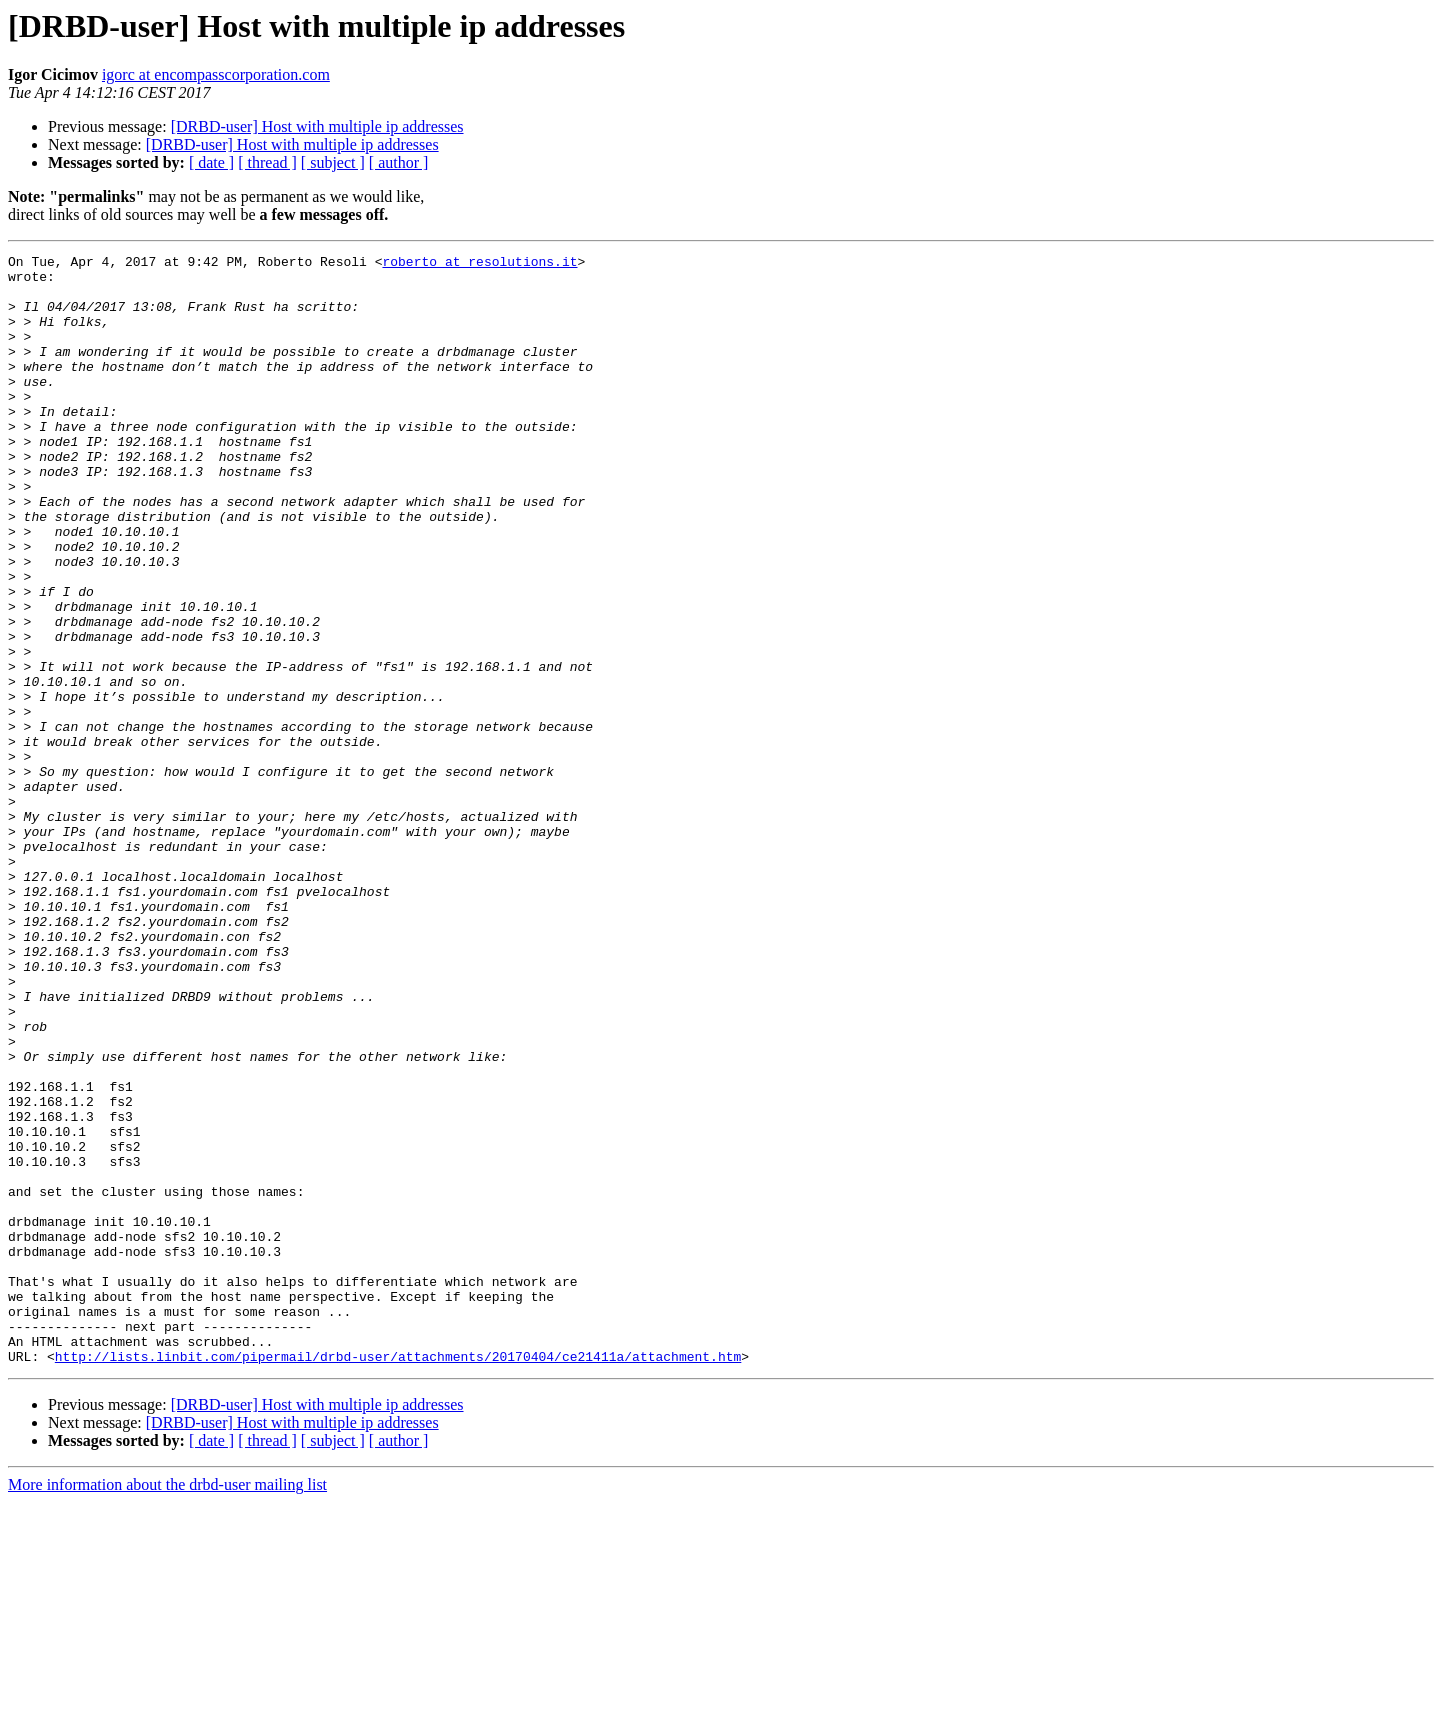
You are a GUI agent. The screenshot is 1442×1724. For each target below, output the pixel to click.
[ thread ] (267, 162)
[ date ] (211, 162)
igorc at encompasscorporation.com (216, 74)
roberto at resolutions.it (479, 264)
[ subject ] (333, 162)
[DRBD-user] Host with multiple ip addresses (317, 126)
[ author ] (399, 162)
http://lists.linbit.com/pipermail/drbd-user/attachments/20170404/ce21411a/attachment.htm (398, 1578)
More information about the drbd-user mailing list (167, 1706)
